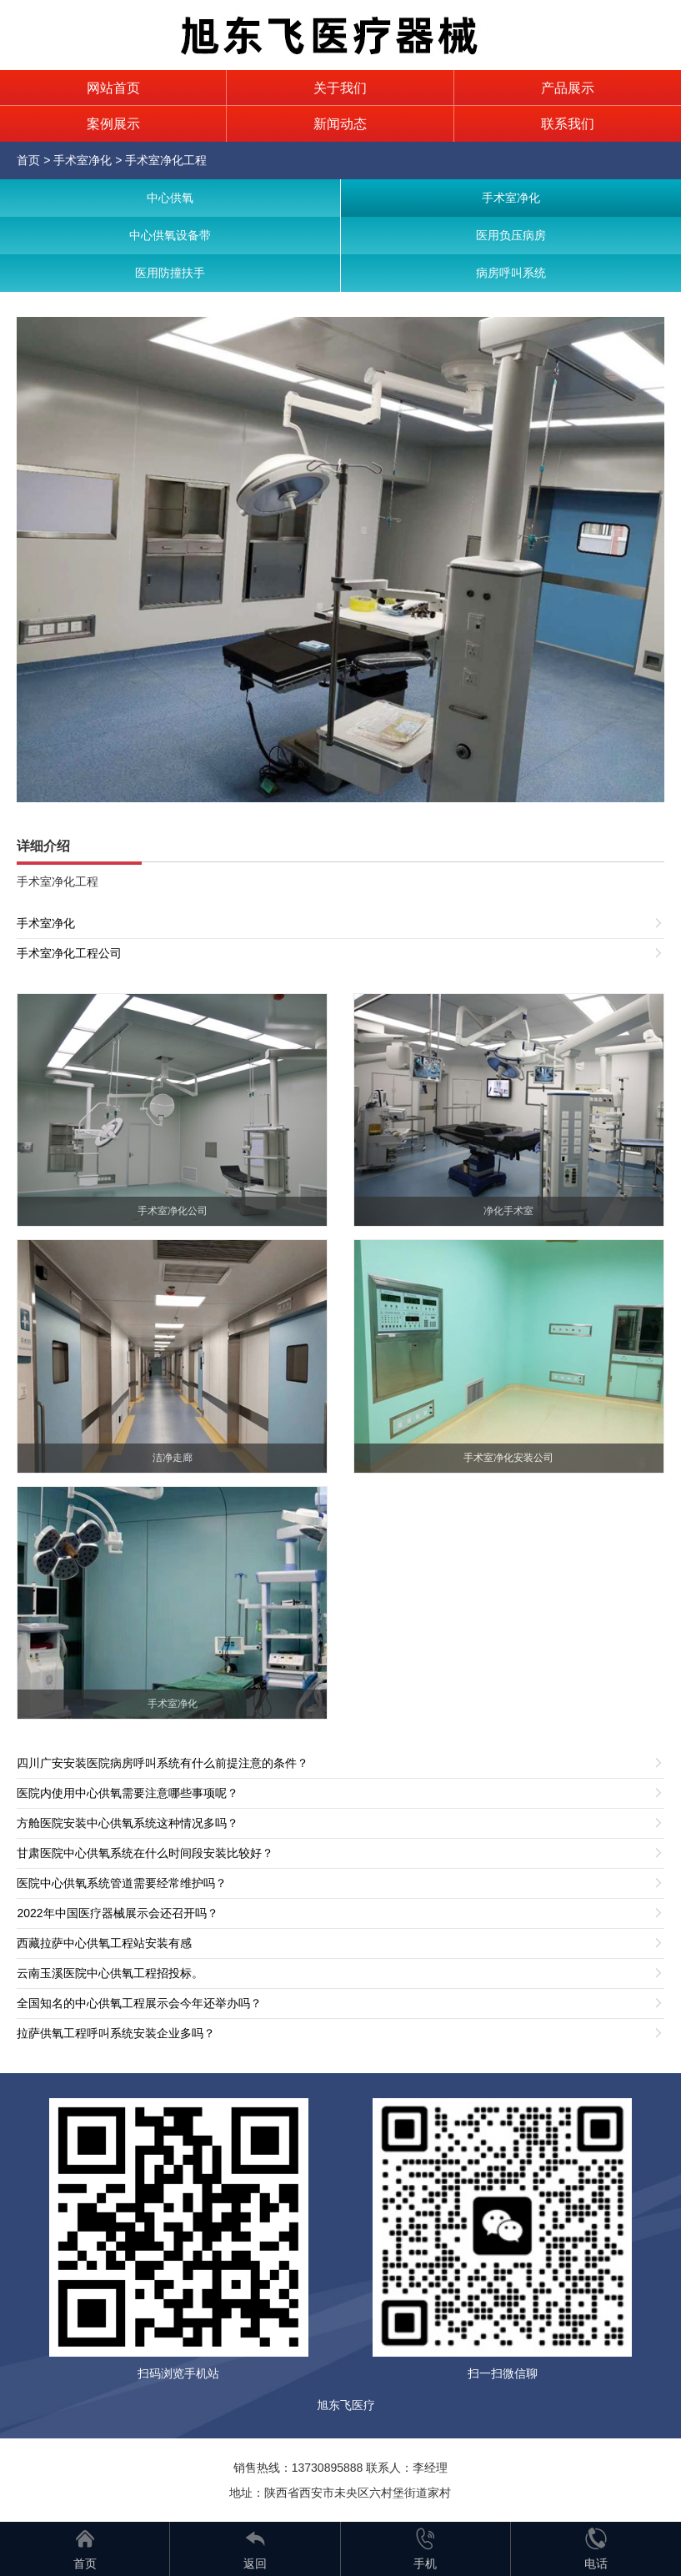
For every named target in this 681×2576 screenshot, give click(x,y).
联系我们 (567, 124)
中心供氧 (170, 197)
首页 (28, 160)
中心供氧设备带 (170, 235)
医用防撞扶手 (170, 272)
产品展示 (567, 88)
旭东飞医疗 (346, 2405)
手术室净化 (82, 160)
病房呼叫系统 (511, 272)
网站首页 (113, 88)
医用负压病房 (511, 235)
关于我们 (340, 88)
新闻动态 (340, 124)
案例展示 (113, 124)
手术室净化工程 (166, 160)
